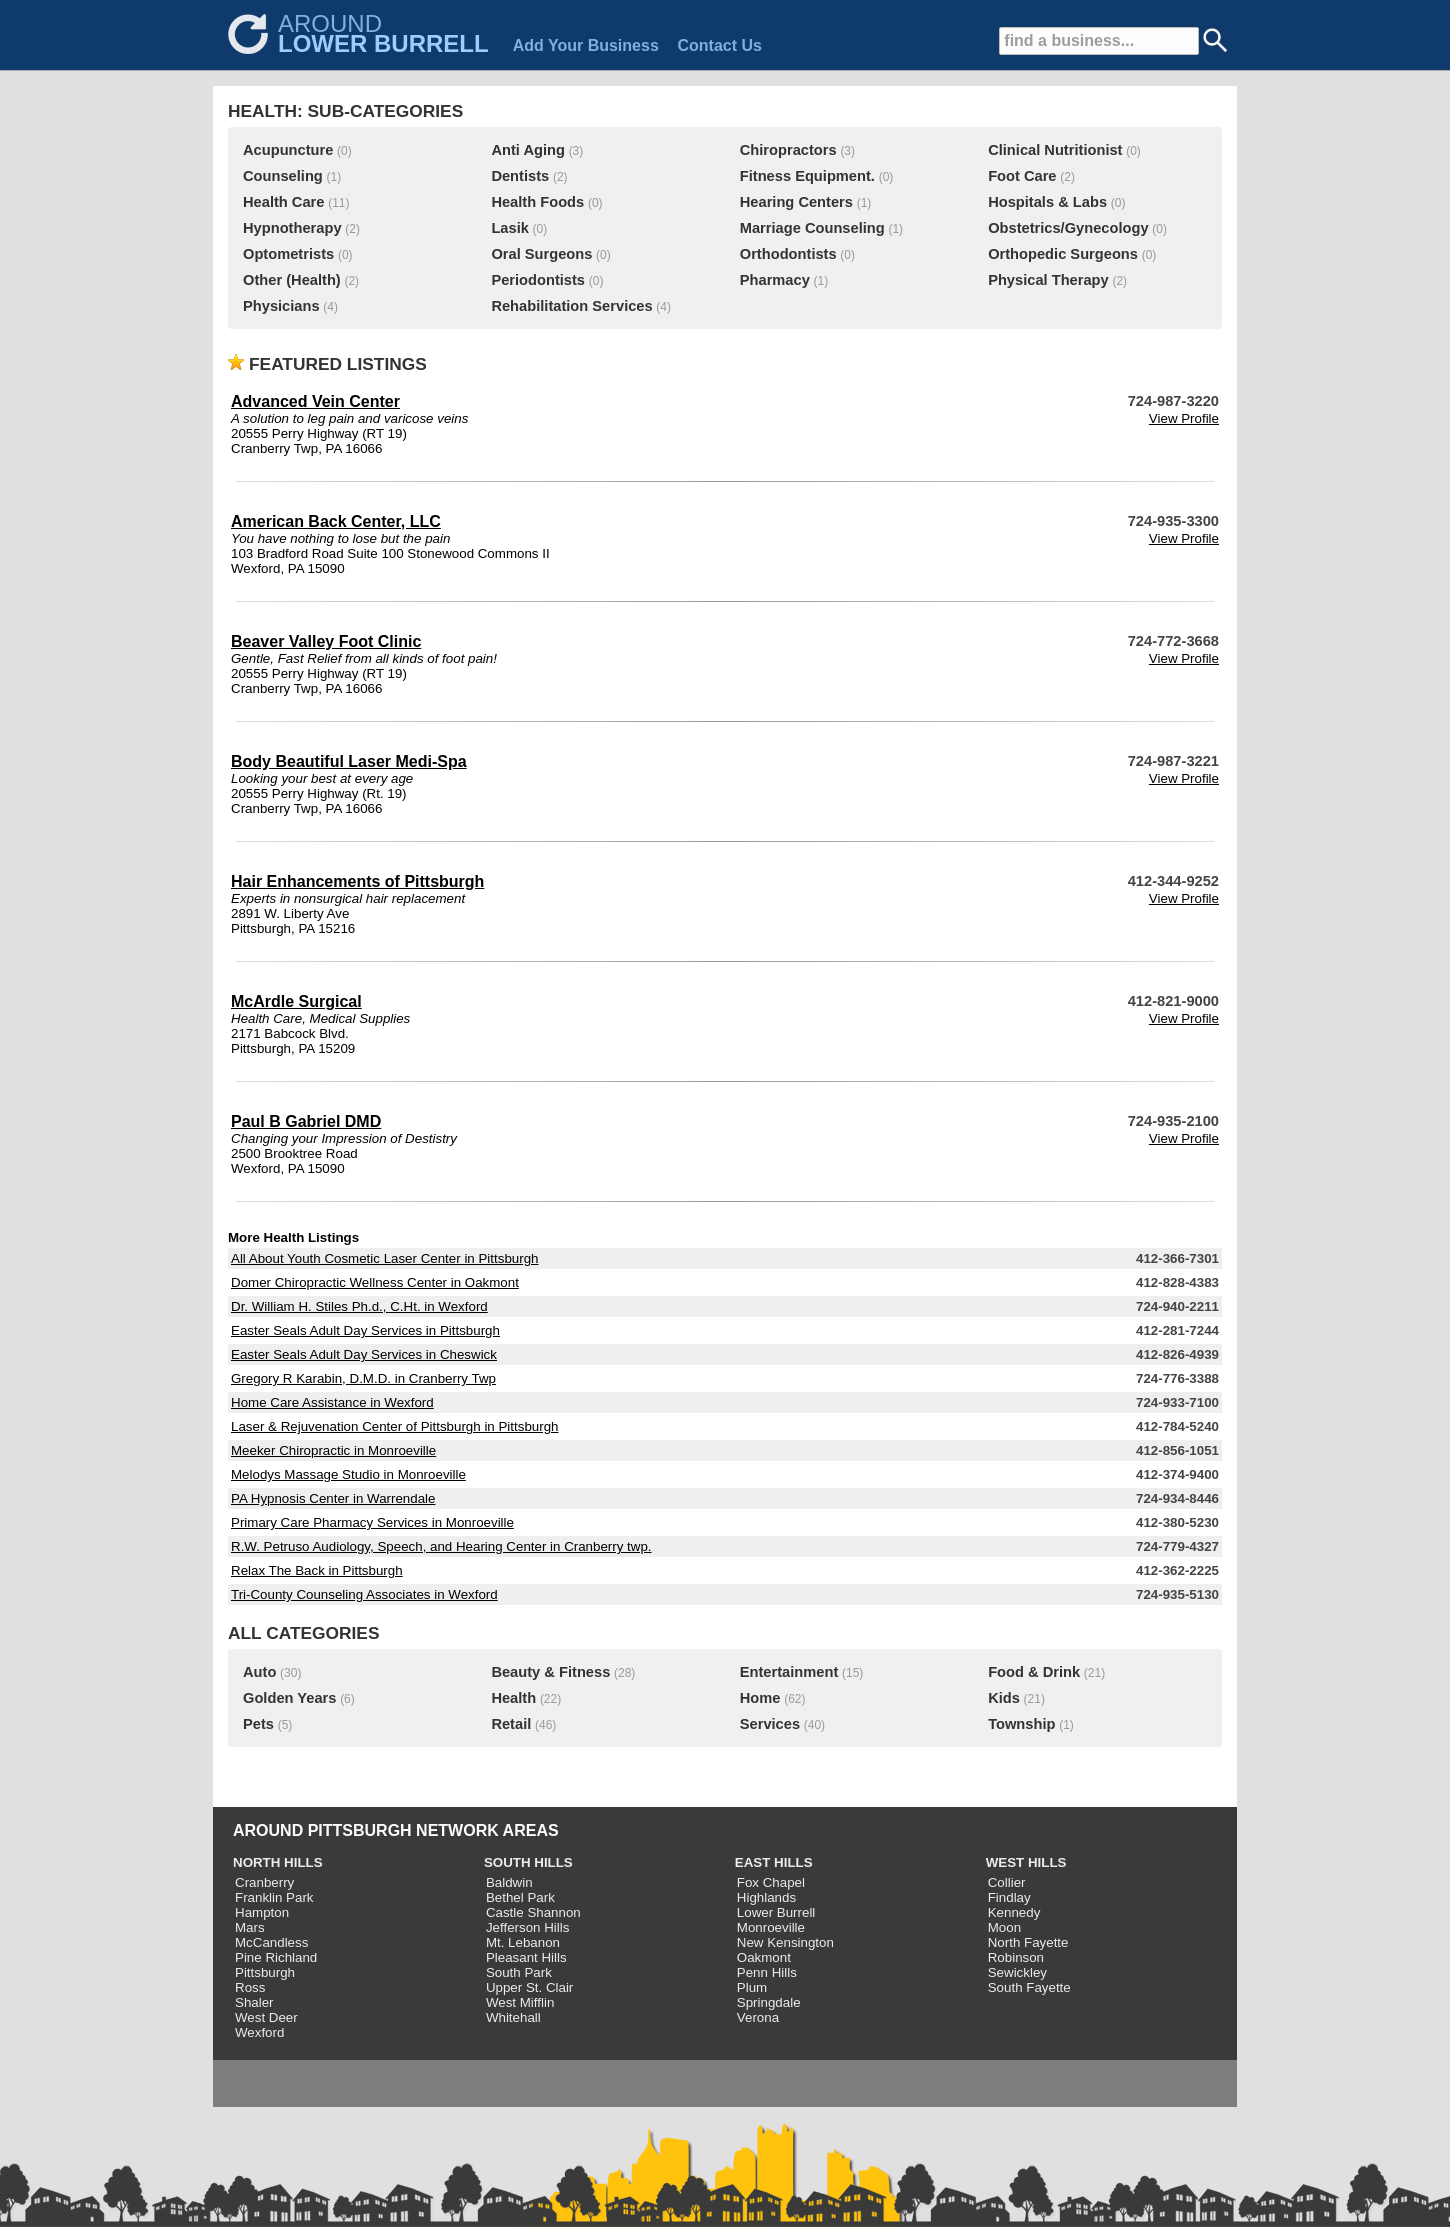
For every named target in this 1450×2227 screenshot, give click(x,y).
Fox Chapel (771, 1882)
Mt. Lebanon (523, 1942)
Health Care (283, 202)
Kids (1004, 1698)
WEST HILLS (1026, 1862)
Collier (1007, 1882)
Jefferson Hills (527, 1927)
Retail (511, 1724)
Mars (250, 1927)
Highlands (766, 1897)
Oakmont (764, 1957)
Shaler (254, 2002)
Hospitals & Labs (1047, 202)
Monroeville (771, 1927)
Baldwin (509, 1882)
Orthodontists (788, 254)
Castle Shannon (533, 1912)
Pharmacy (775, 280)
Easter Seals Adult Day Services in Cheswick (364, 1354)
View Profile (1184, 418)
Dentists (520, 176)
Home (760, 1698)
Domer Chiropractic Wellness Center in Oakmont (375, 1282)
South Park (519, 1972)
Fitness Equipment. (807, 176)
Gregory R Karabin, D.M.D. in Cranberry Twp (363, 1378)
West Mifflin (520, 2002)
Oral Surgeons (541, 254)
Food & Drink (1034, 1672)
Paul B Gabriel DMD (306, 1121)
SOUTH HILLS (528, 1862)
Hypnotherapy (292, 228)
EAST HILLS (774, 1862)
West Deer (266, 2017)
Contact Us (719, 45)
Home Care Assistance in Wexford (332, 1402)
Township (1021, 1724)
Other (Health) (292, 280)
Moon (1004, 1927)
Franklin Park (274, 1897)
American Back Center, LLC (336, 521)
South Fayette (1029, 1987)
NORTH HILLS (278, 1862)
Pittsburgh (265, 1972)
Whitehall (513, 2017)
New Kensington (785, 1942)
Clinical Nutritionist (1055, 150)
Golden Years (289, 1698)
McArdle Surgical (296, 1001)
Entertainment (789, 1672)
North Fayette (1028, 1942)
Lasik (509, 228)
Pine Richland (276, 1957)
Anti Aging (528, 150)
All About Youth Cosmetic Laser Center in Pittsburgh (384, 1258)
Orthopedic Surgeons (1063, 254)
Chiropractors (788, 150)
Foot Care (1022, 176)
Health (513, 1698)
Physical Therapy (1048, 280)
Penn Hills (767, 1972)
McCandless (271, 1942)
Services (770, 1724)
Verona (758, 2017)
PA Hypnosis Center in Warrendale (333, 1498)
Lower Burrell (776, 1912)
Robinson (1016, 1957)
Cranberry (264, 1882)
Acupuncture (288, 150)
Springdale (769, 2002)
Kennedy (1014, 1912)
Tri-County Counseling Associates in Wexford (364, 1594)
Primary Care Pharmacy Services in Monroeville (372, 1522)
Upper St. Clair (529, 1987)
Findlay (1009, 1897)
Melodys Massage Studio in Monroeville (348, 1474)
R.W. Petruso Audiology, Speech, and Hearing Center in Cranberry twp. (441, 1546)
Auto (259, 1672)
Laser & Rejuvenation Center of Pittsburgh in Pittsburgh (394, 1426)
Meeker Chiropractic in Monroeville (333, 1450)
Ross (250, 1987)
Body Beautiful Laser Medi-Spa (349, 761)
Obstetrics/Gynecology (1068, 228)
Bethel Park (520, 1897)
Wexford (259, 2032)
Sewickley (1017, 1972)
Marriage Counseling (812, 228)
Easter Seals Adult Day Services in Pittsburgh (365, 1330)
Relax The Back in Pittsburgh (317, 1570)
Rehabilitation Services (571, 306)
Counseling (283, 176)
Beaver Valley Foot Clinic (326, 641)
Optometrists (288, 254)
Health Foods (537, 202)
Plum (752, 1987)
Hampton (262, 1912)
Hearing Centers (796, 202)
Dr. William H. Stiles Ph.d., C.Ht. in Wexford (359, 1306)
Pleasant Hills (526, 1957)
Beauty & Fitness (550, 1672)
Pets (258, 1724)
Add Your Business (586, 45)
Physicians (281, 306)
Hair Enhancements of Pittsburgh (357, 881)
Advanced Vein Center (315, 401)
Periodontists (538, 280)
